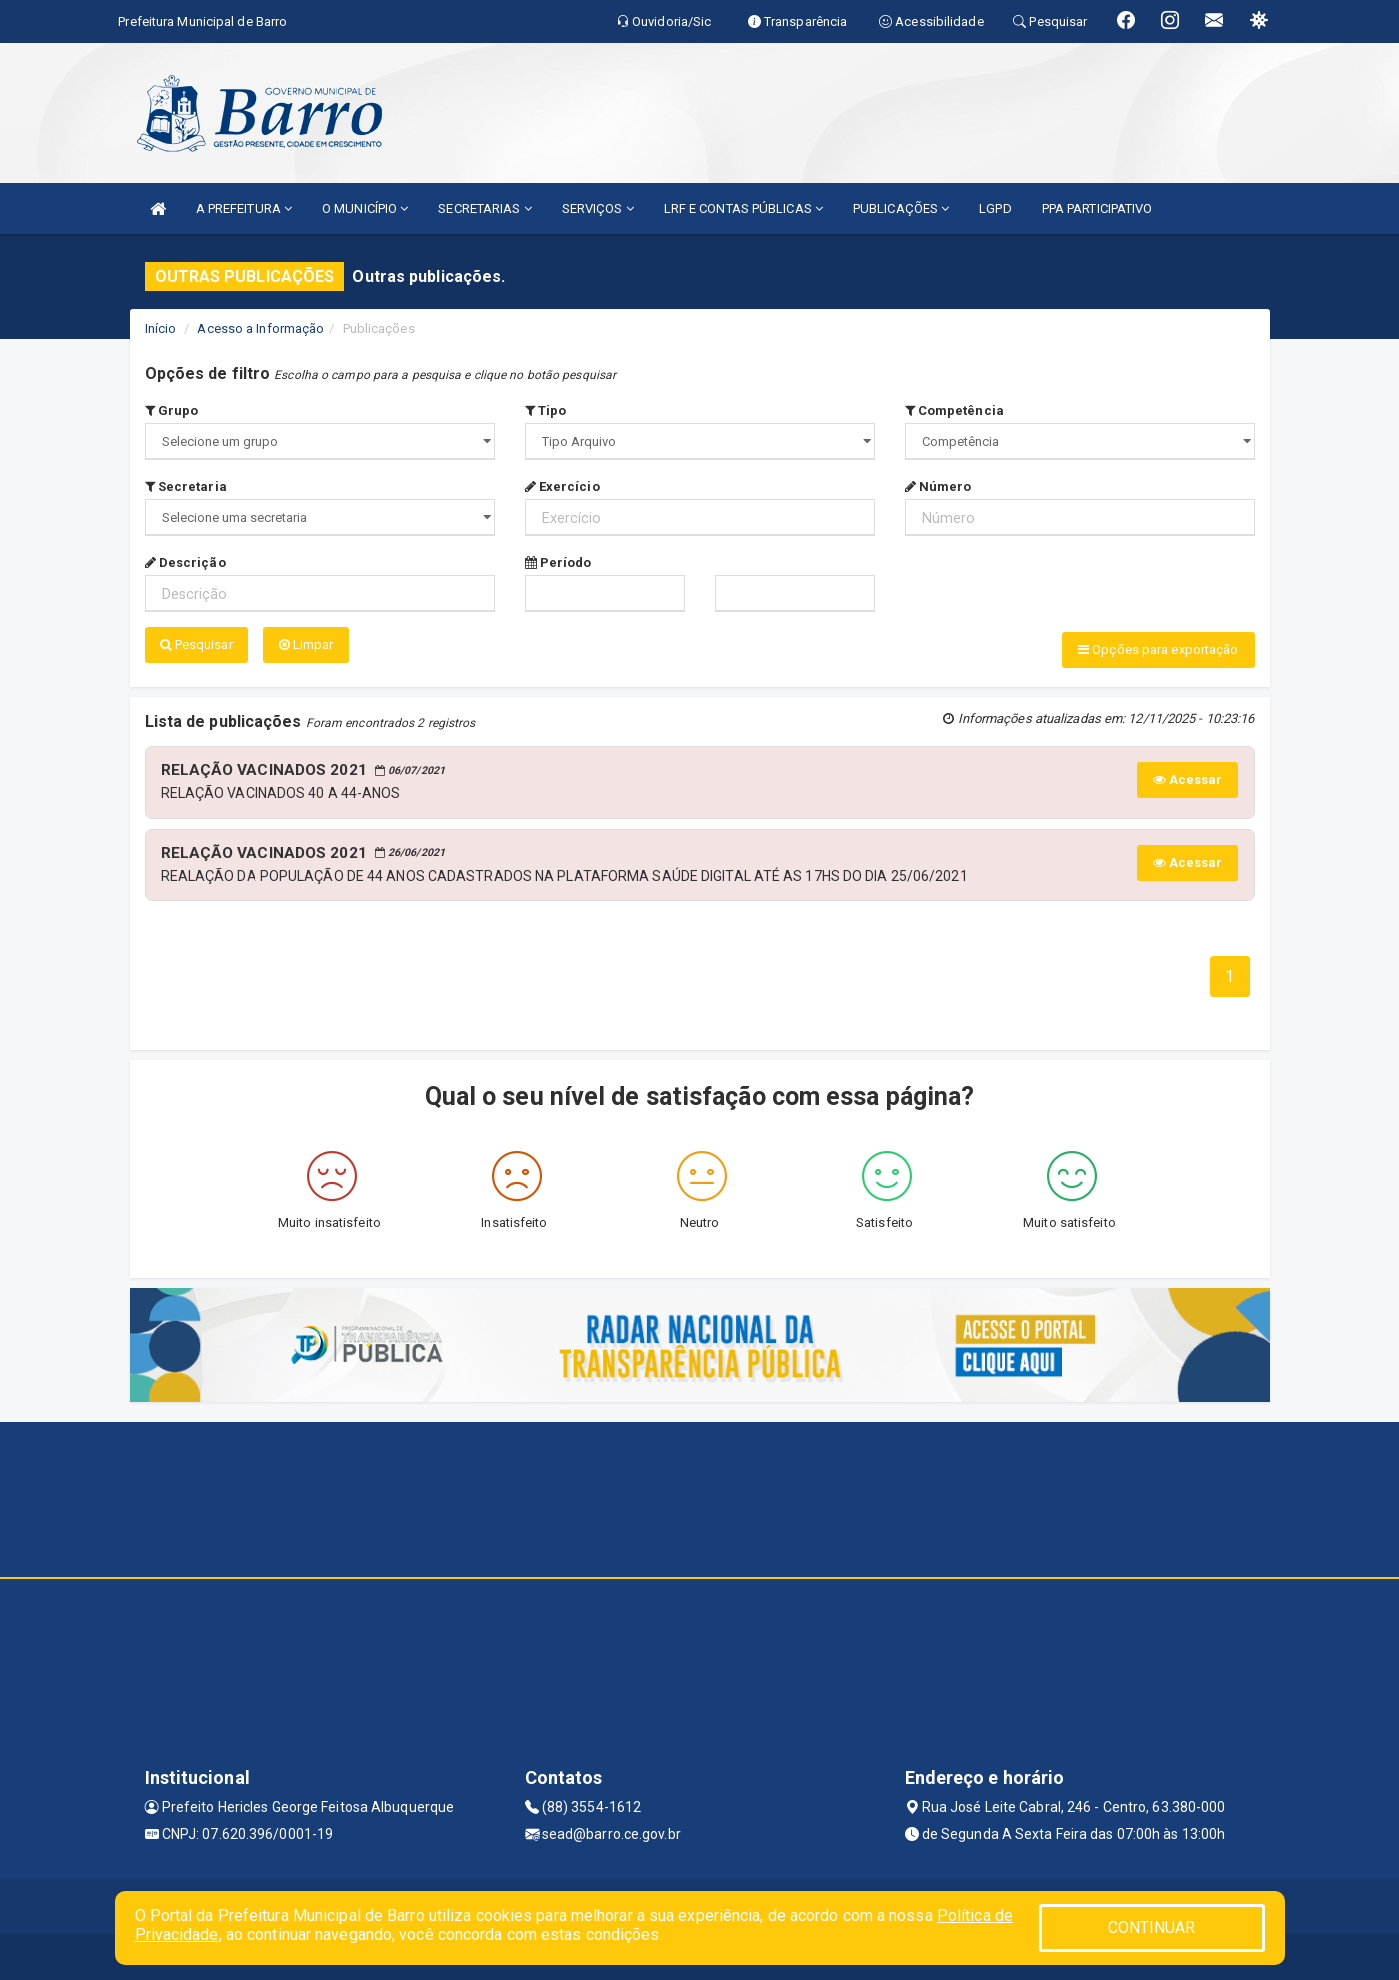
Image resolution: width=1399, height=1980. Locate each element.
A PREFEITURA (244, 208)
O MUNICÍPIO (365, 208)
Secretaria (186, 486)
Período (558, 562)
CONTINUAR (1152, 1927)
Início (161, 328)
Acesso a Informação (260, 328)
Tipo (546, 410)
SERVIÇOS (598, 208)
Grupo (172, 410)
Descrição (185, 562)
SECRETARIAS (484, 208)
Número (938, 486)
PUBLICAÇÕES (901, 208)
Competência (954, 410)
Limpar (306, 644)
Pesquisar (196, 644)
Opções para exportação (1158, 649)
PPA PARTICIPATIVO (1097, 208)
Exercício (562, 486)
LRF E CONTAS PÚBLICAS (743, 208)
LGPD (995, 208)
